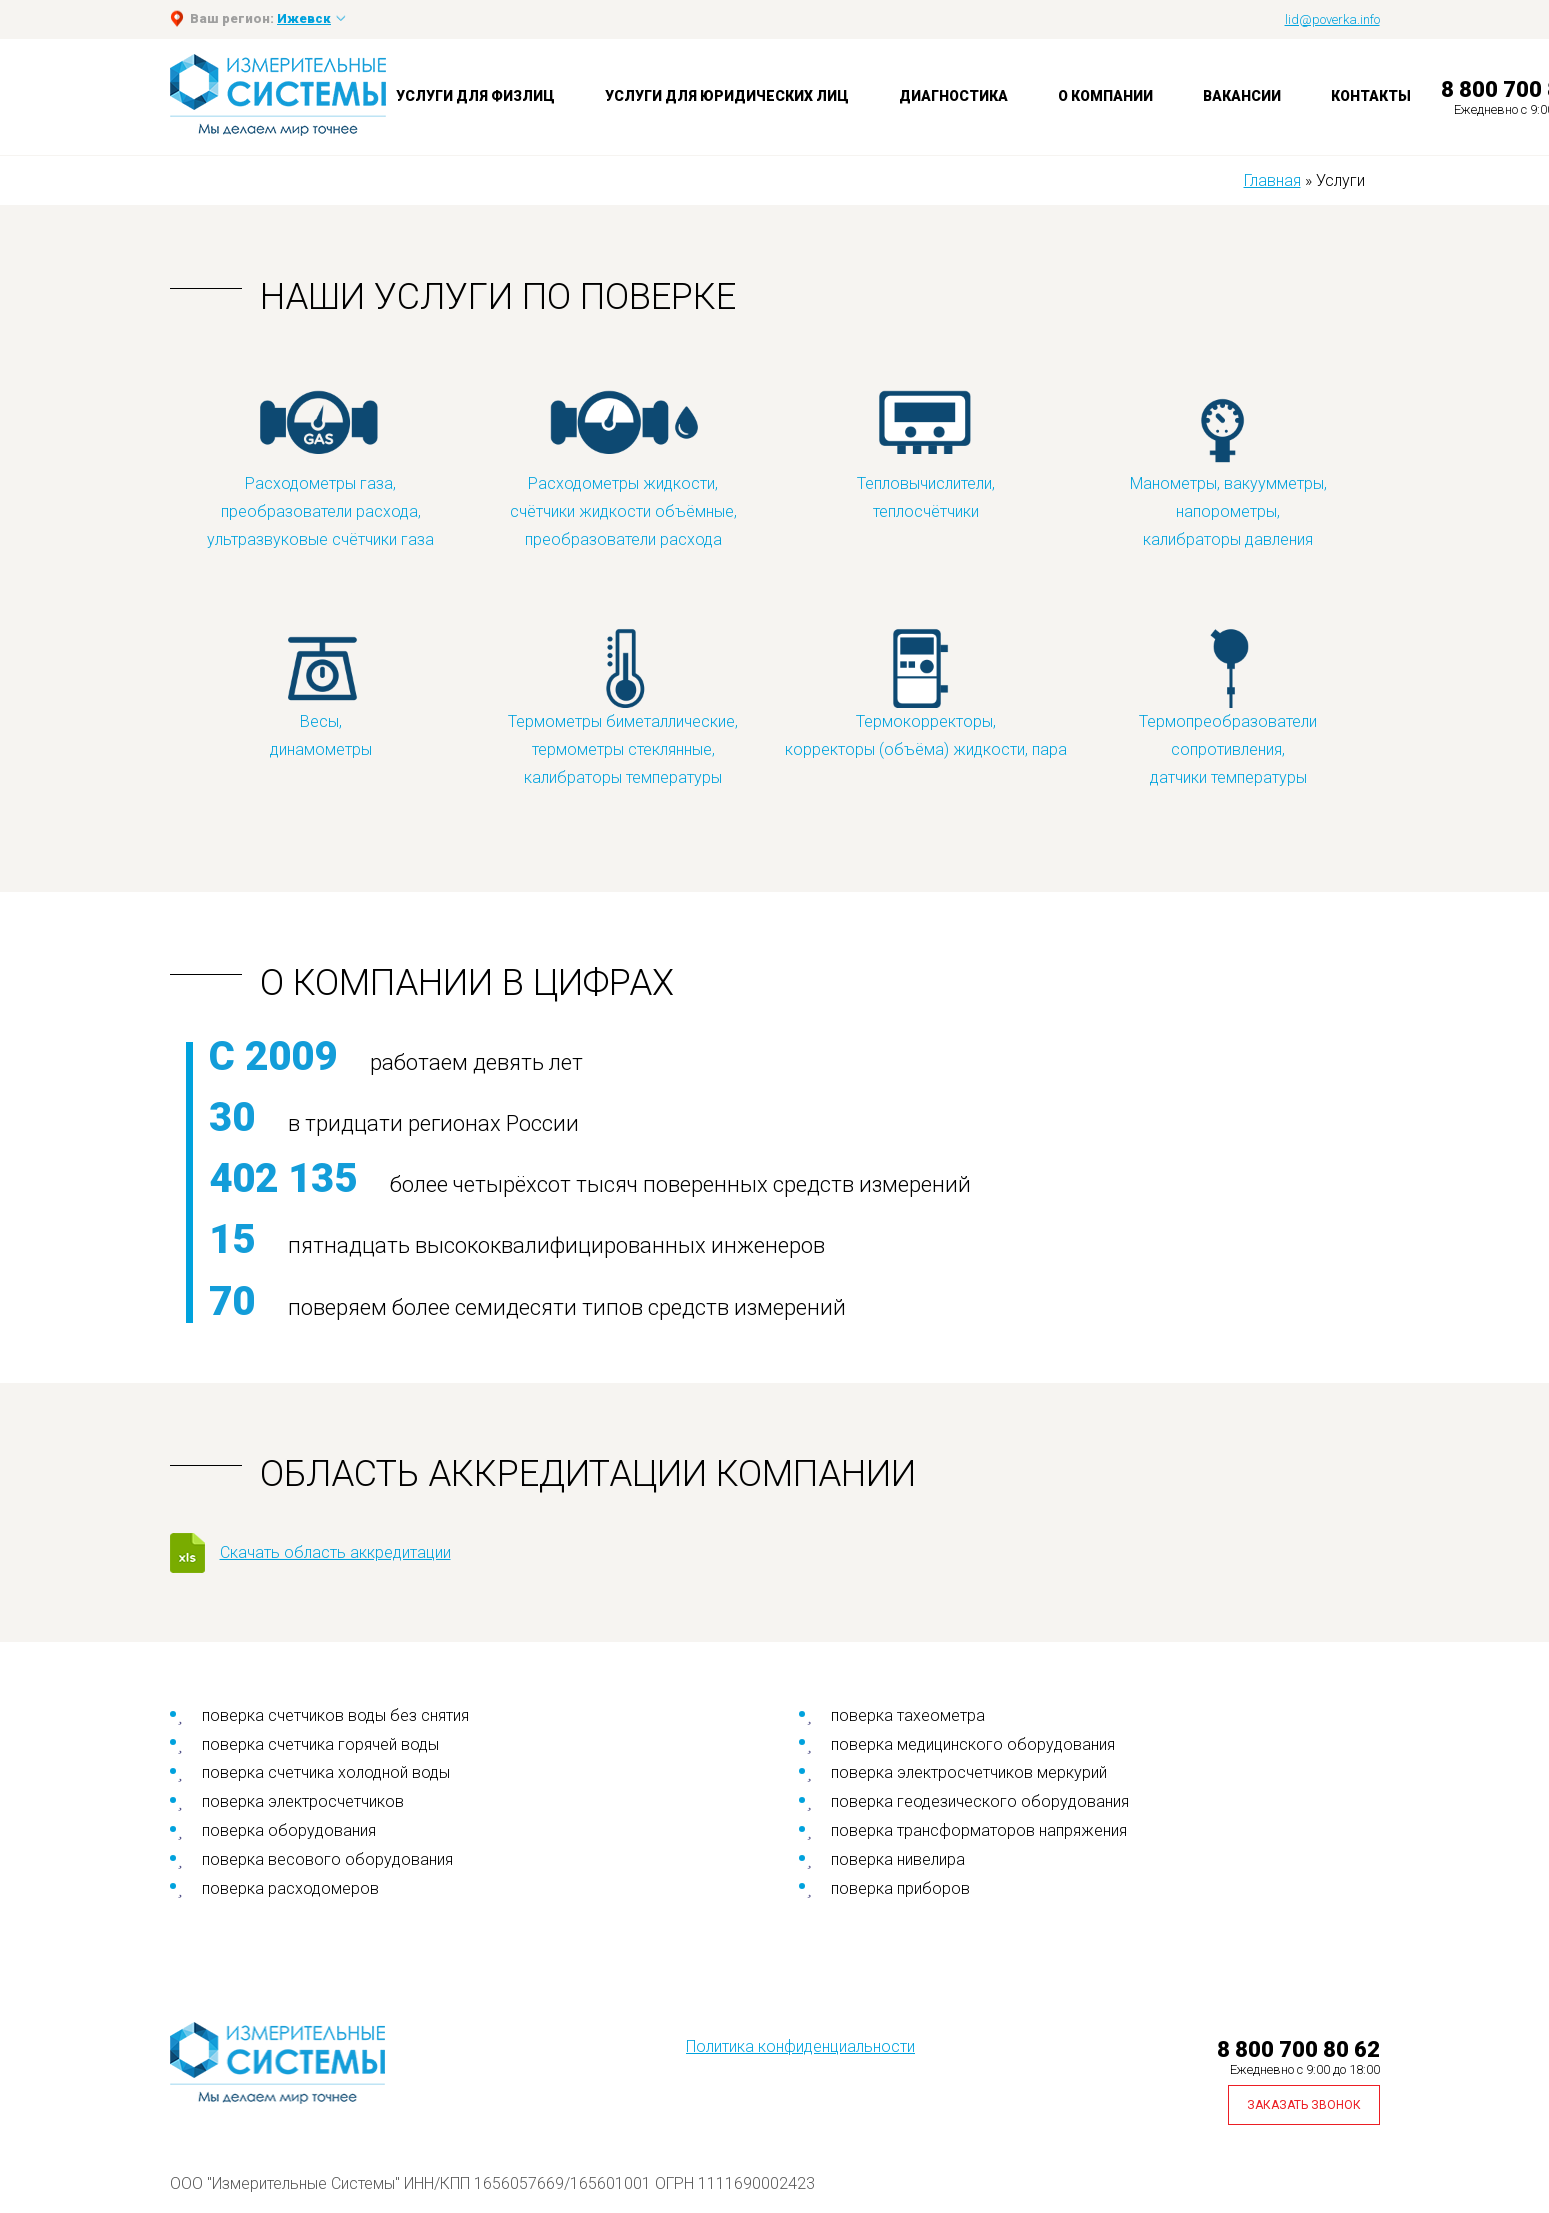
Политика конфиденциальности (800, 2046)
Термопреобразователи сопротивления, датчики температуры (1228, 706)
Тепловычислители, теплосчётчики (926, 454)
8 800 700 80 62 (1298, 2049)
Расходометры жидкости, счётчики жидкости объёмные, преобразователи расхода (623, 468)
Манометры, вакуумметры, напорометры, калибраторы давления (1228, 468)
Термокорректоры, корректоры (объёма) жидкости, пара (926, 692)
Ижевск (304, 18)
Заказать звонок (1304, 2105)
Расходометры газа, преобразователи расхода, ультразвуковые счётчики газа (320, 468)
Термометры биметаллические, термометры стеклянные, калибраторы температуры (623, 706)
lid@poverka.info (1332, 19)
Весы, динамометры (321, 692)
